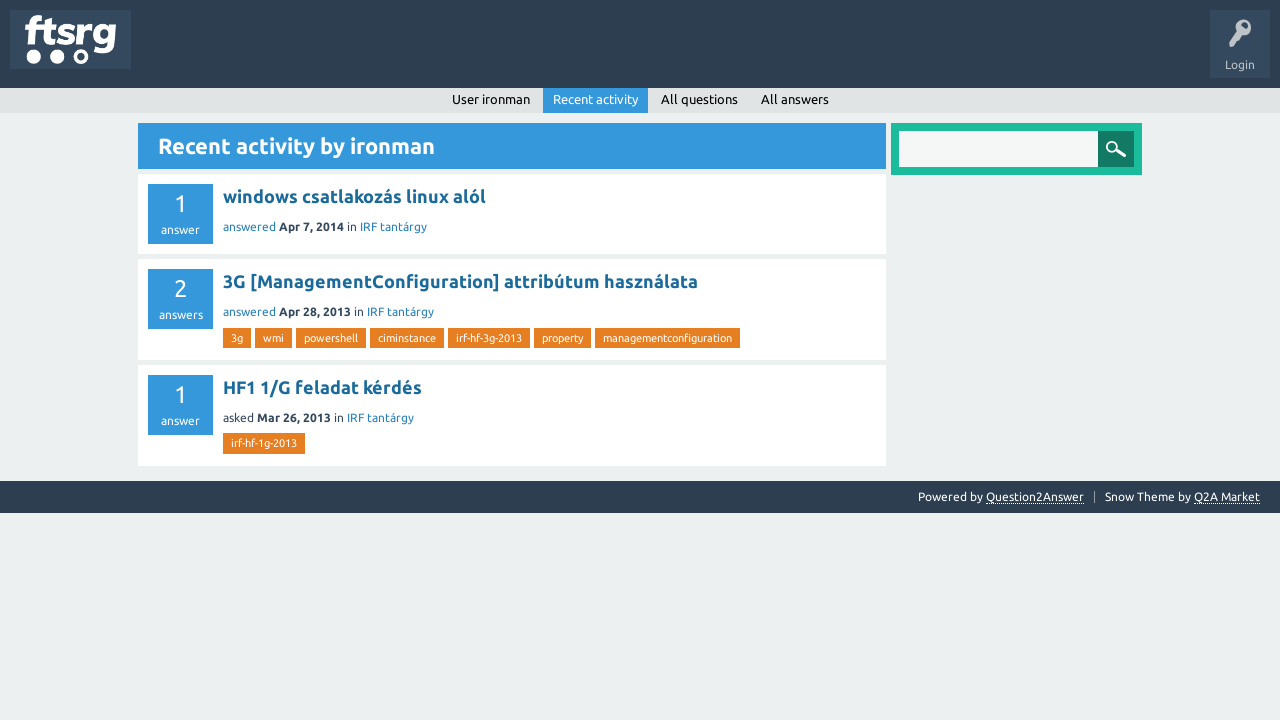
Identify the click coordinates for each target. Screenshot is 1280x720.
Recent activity (595, 99)
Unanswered (257, 54)
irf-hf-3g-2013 (489, 338)
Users (396, 54)
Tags (334, 54)
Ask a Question (591, 54)
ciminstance (407, 338)
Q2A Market (1227, 496)
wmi (273, 338)
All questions (699, 99)
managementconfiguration (667, 338)
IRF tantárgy (393, 226)
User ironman (491, 99)
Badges (458, 54)
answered (249, 226)
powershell (331, 338)
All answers (795, 99)
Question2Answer (1035, 496)
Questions (173, 54)
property (562, 338)
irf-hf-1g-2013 (264, 443)
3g (237, 338)
